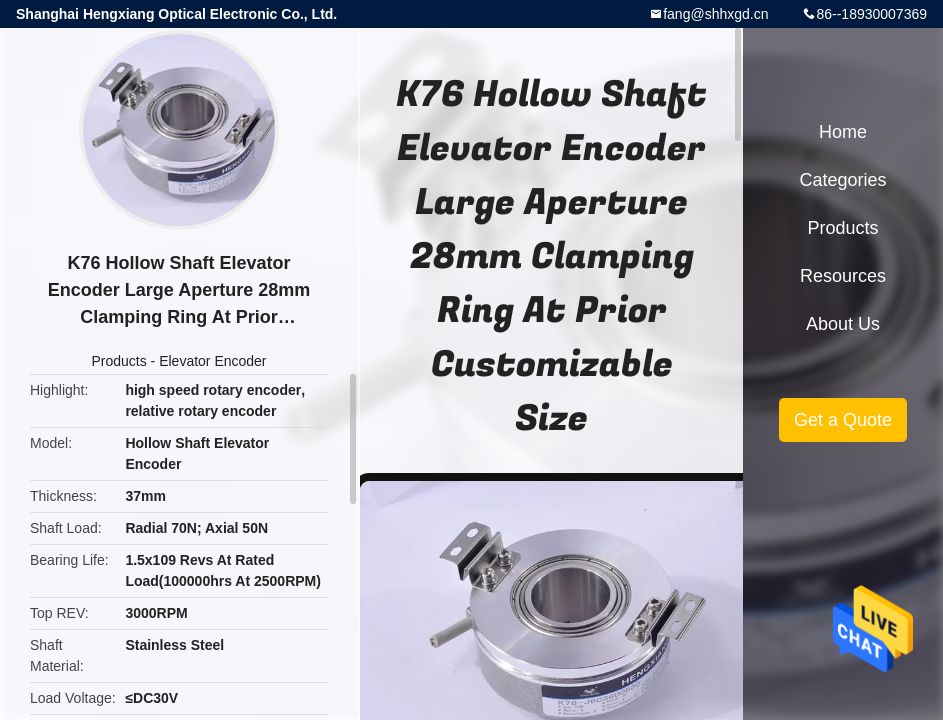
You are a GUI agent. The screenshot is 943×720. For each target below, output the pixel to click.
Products (118, 361)
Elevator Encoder (212, 361)
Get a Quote (843, 420)
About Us (843, 324)
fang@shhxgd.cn (715, 14)
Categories (842, 180)
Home (843, 132)
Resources (843, 276)
